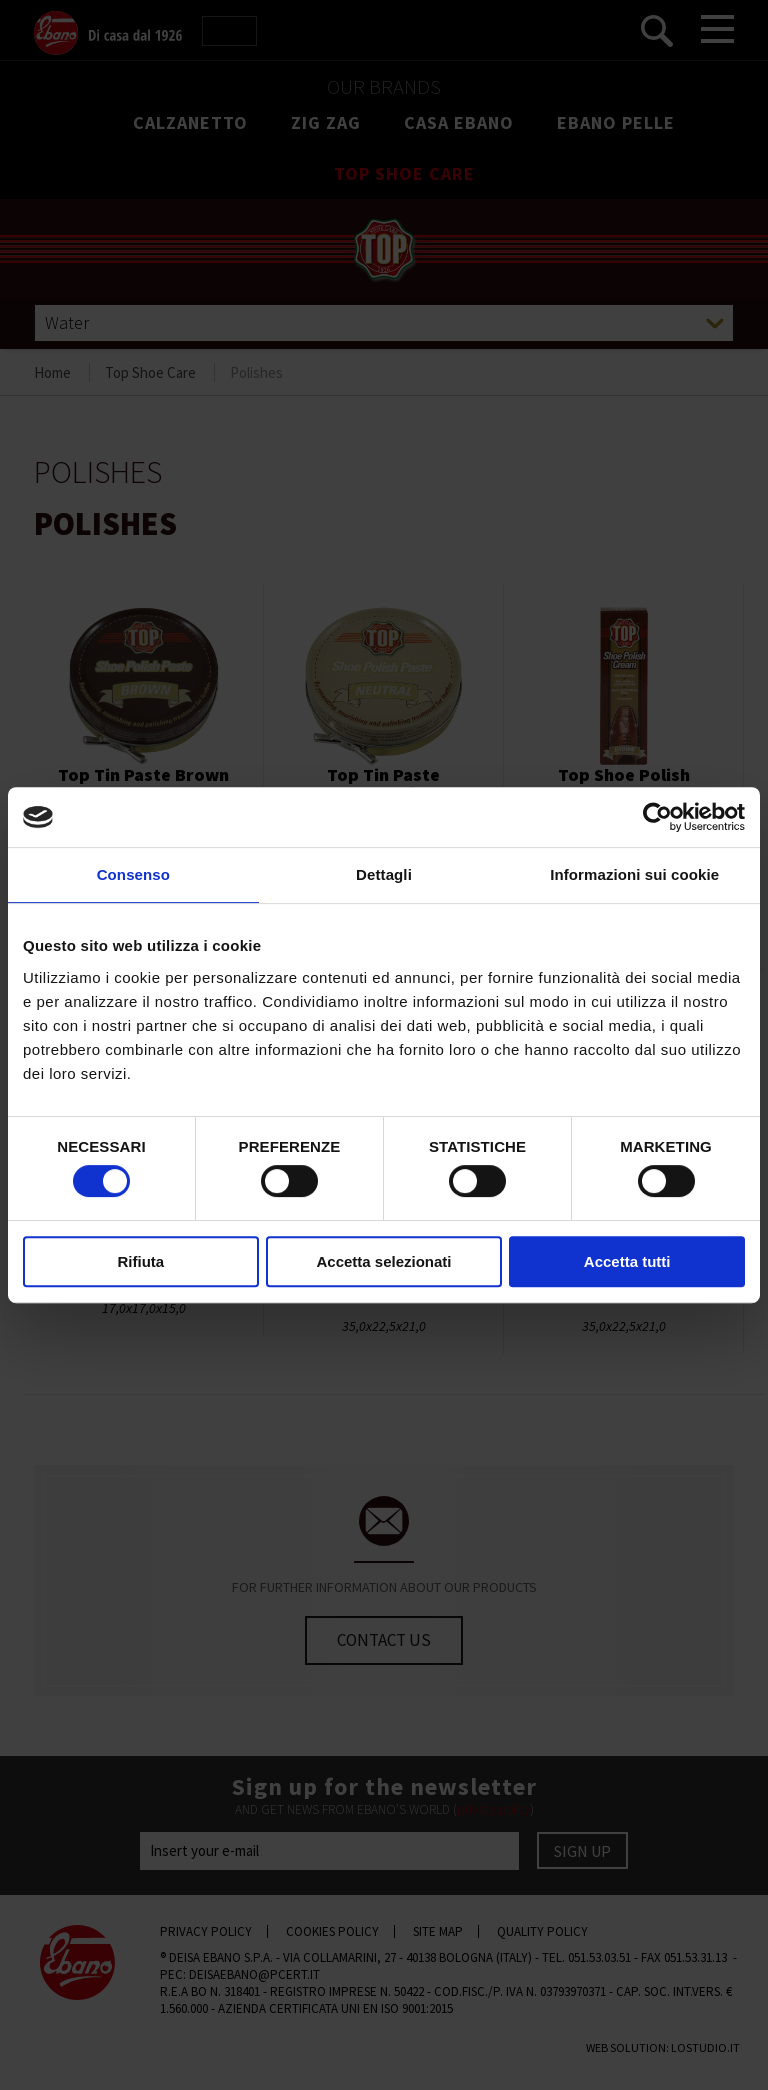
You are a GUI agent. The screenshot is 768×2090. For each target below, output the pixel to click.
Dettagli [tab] (384, 874)
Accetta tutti (627, 1261)
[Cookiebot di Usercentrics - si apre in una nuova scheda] (657, 817)
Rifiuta (140, 1261)
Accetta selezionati (383, 1261)
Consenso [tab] (133, 874)
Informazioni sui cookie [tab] (634, 874)
